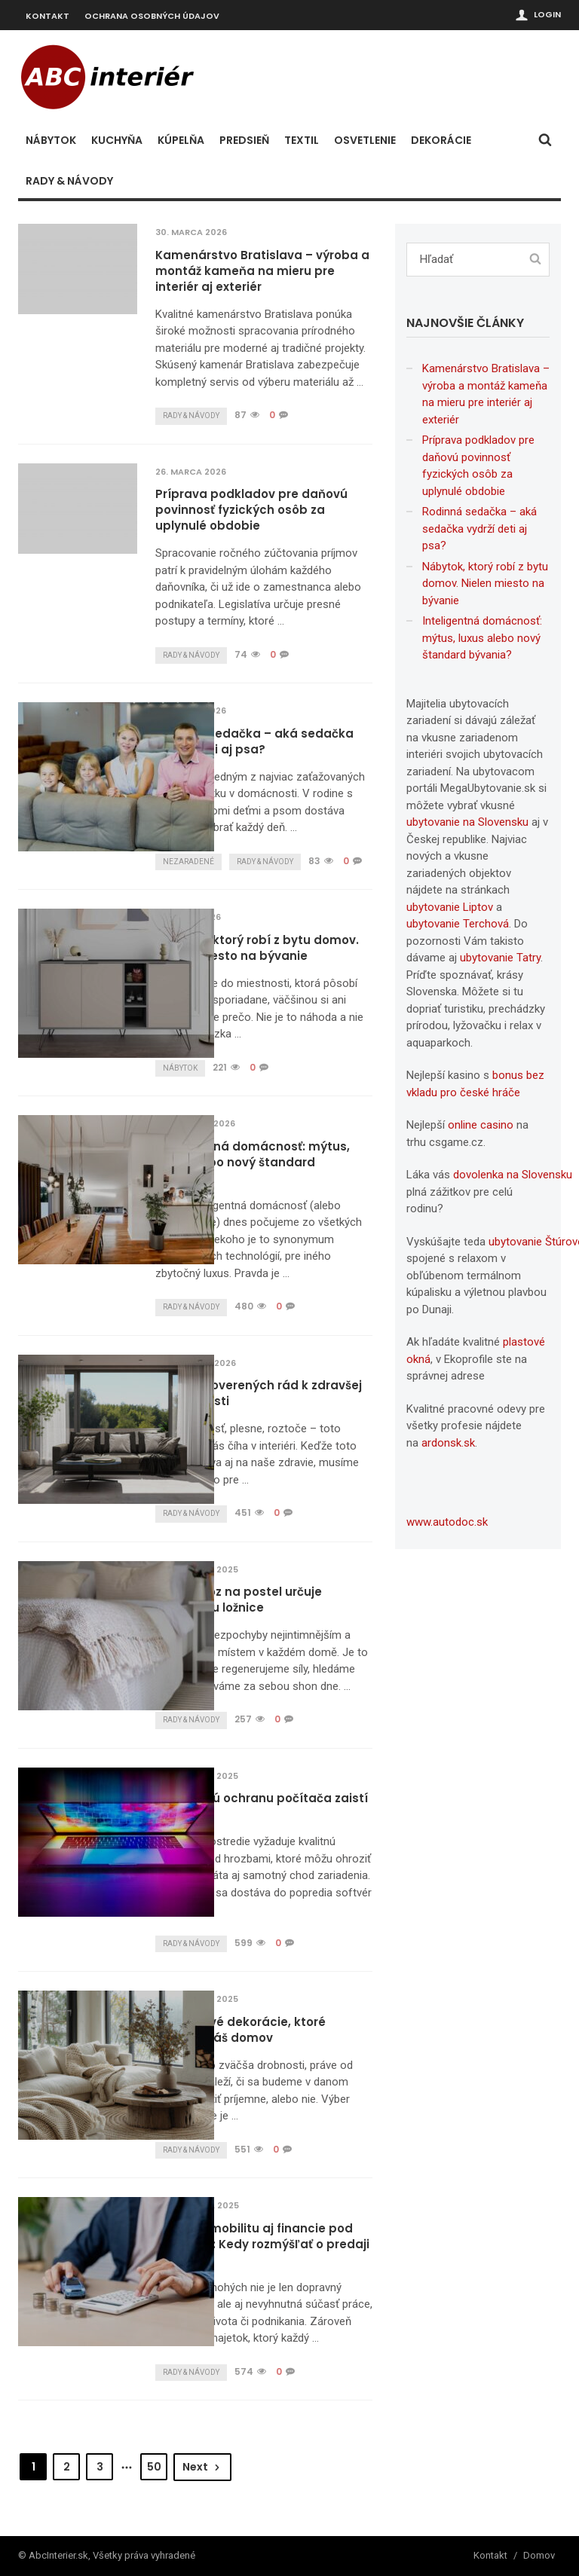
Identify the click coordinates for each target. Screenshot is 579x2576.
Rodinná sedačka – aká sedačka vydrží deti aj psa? (254, 741)
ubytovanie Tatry (500, 957)
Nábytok (51, 140)
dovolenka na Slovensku (512, 1174)
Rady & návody (69, 180)
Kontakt (47, 16)
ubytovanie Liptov (449, 907)
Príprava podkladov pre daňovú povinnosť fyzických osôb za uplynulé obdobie (251, 509)
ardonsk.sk (448, 1443)
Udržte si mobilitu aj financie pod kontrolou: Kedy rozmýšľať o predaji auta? (262, 2244)
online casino (480, 1125)
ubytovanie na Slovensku (467, 822)
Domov (539, 2555)
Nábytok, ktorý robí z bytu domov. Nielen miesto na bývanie (257, 948)
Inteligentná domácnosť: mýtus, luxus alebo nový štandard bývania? (252, 1162)
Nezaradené (188, 861)
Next (202, 2466)
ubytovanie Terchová (457, 923)
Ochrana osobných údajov (151, 16)
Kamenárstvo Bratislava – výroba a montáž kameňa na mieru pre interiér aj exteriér (262, 271)
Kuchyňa (116, 140)
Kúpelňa (181, 140)
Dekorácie (441, 140)
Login (547, 14)
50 (154, 2466)
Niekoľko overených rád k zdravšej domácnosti (258, 1393)
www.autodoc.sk (447, 1522)
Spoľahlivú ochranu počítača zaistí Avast (261, 1806)
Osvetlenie (365, 140)
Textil (301, 140)
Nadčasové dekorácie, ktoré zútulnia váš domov (240, 2030)
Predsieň (244, 140)
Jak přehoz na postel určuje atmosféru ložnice (238, 1599)
